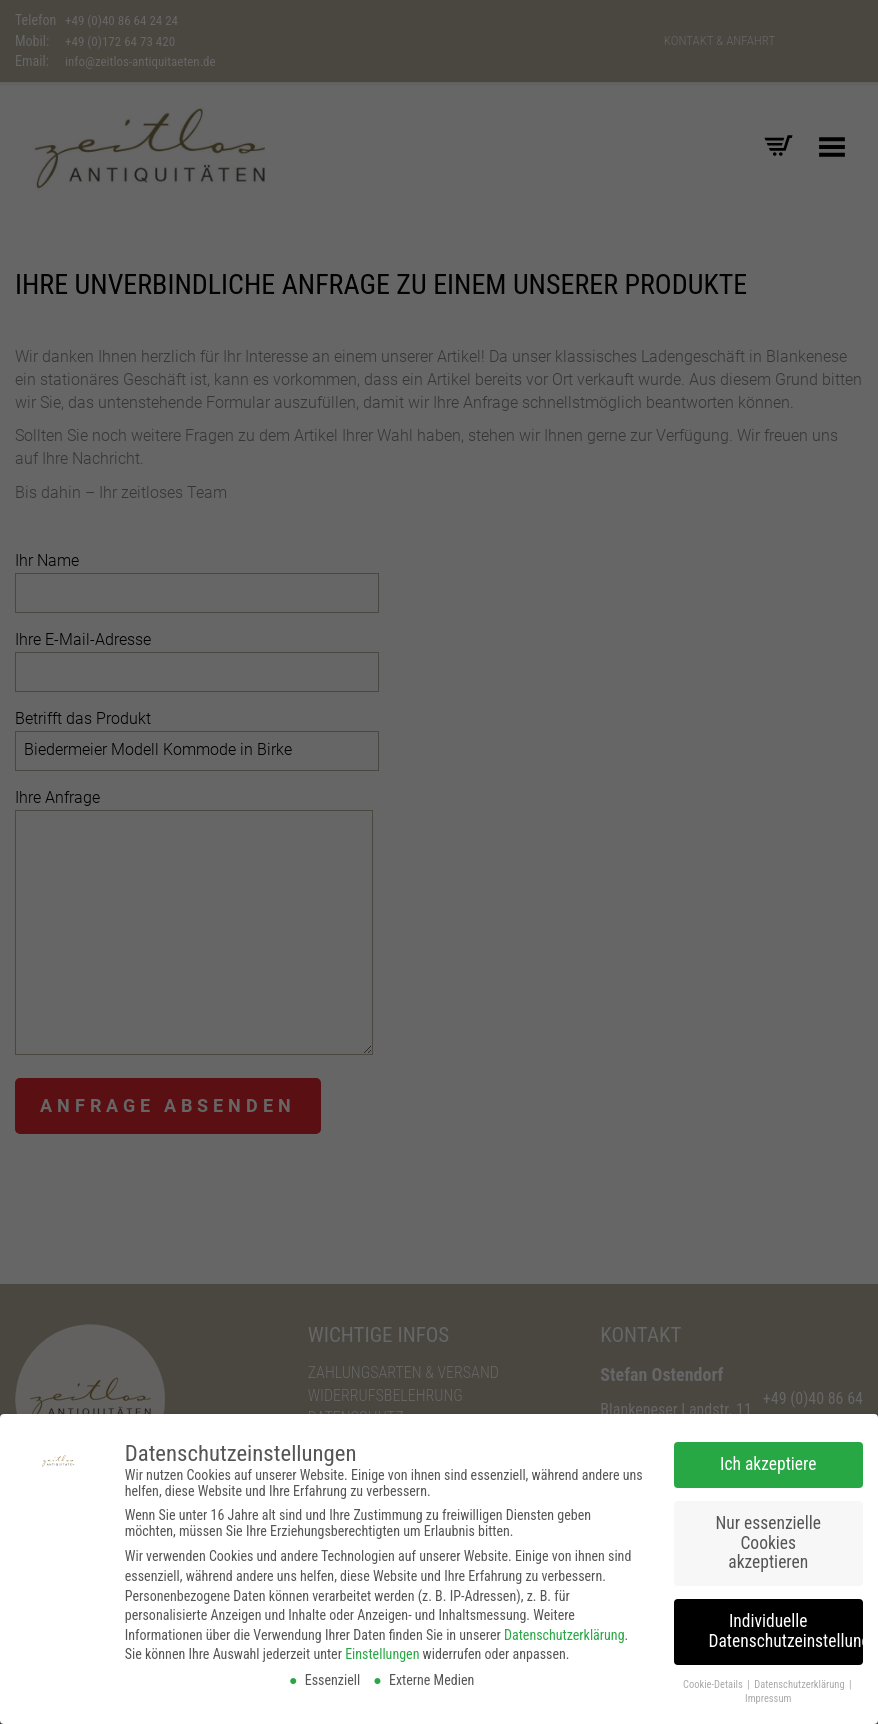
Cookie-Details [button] (714, 1677)
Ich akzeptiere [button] (768, 1458)
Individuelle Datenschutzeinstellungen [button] (786, 1625)
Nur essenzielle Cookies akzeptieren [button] (768, 1536)
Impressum (768, 1692)
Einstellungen (382, 1648)
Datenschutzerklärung (564, 1629)
